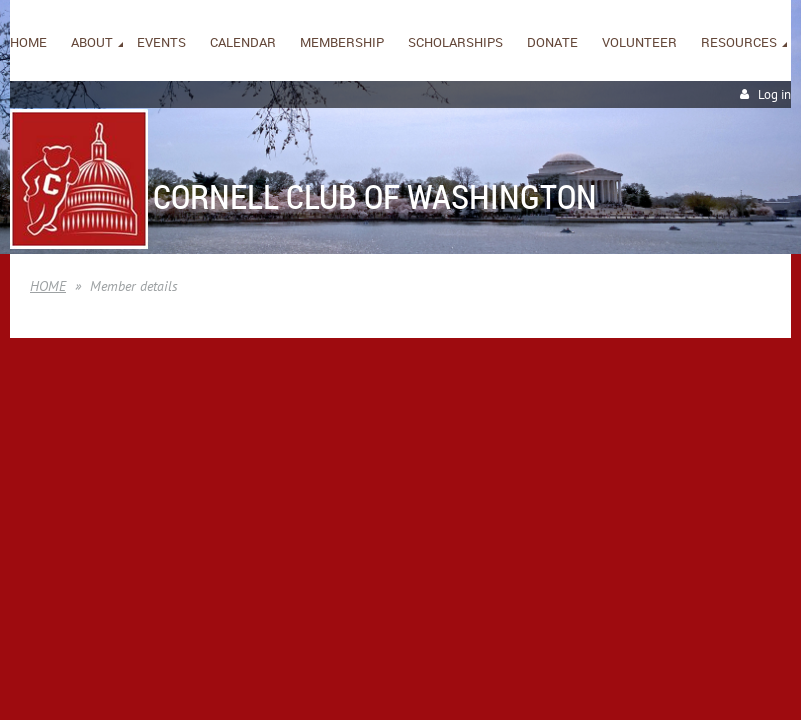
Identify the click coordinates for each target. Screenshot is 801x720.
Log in (774, 94)
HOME (48, 286)
